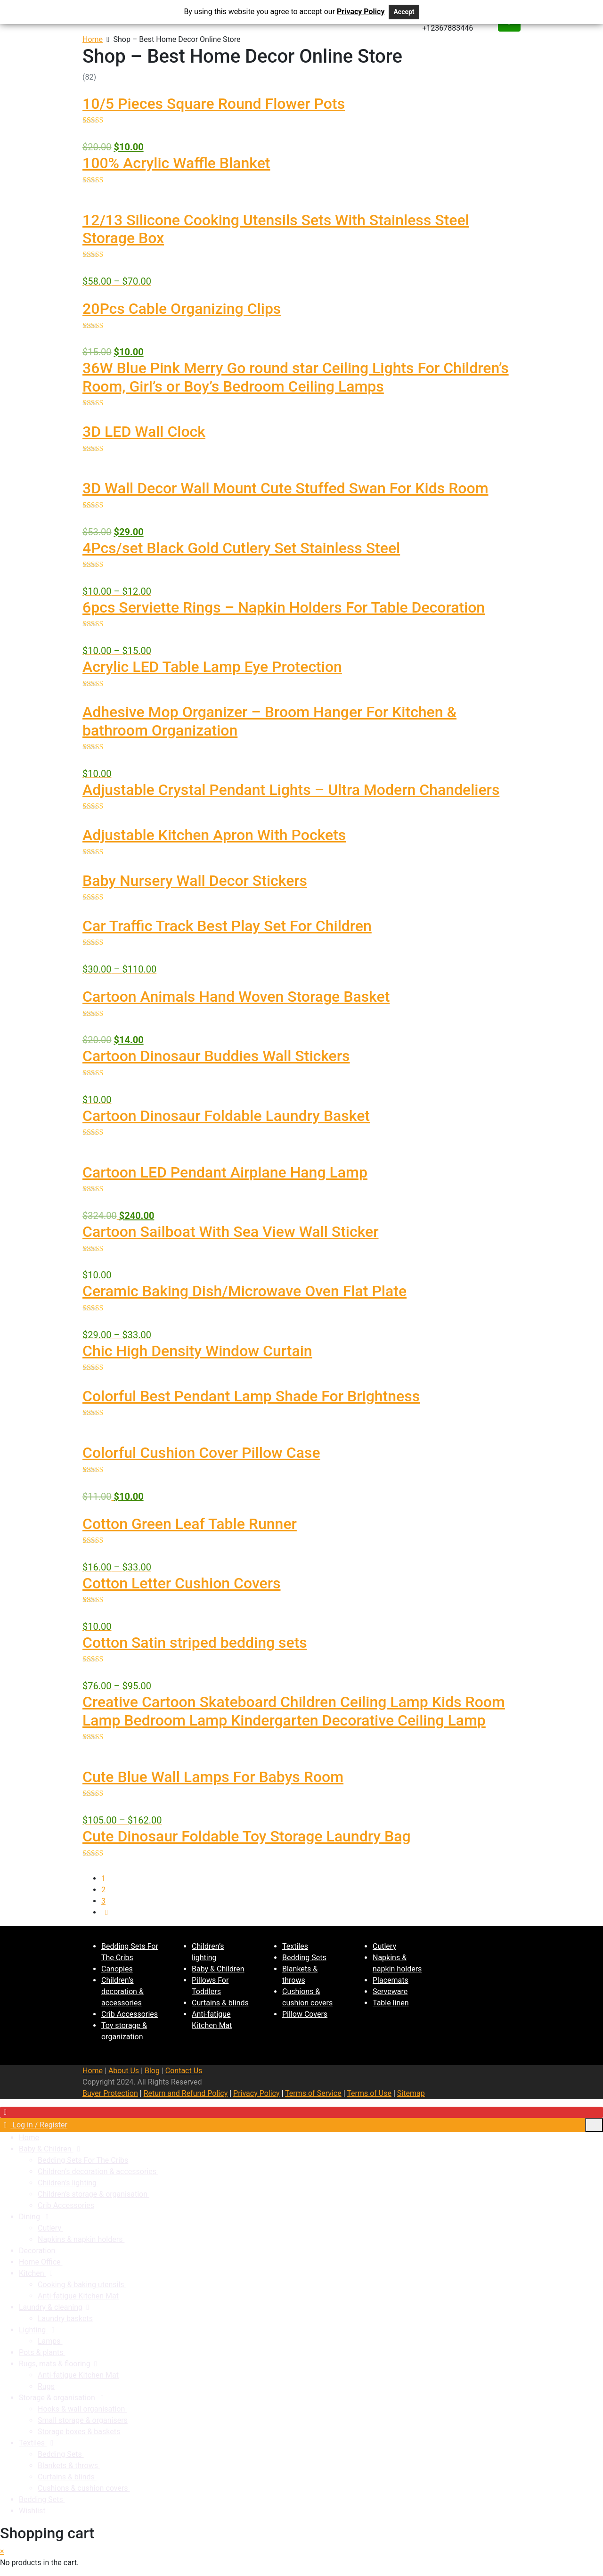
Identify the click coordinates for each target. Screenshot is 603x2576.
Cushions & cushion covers (84, 2488)
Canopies (117, 1968)
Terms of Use (369, 2093)
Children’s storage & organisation (93, 2194)
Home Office (41, 2261)
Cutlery (384, 1946)
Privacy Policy (256, 2093)
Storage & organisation (58, 2397)
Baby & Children (218, 1968)
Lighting (33, 2329)
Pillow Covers (304, 2014)
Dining (30, 2216)
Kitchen (32, 2273)
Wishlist (32, 2510)
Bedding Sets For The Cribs (83, 2160)
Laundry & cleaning (50, 2307)
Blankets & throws (69, 2465)
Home (92, 39)
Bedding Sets (304, 1957)
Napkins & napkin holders (81, 2239)
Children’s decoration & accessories (122, 1991)
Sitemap (411, 2093)
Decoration (38, 2250)
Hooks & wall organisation (82, 2408)
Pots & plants (42, 2352)
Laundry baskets (65, 2318)
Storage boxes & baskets (79, 2431)
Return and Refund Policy (186, 2093)
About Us (123, 2070)
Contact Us (184, 2070)
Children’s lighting (68, 2182)
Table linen (391, 2002)
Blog (152, 2070)
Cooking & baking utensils (82, 2284)
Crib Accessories (129, 2014)
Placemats (390, 1980)
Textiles (295, 1946)
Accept (403, 12)
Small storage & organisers (83, 2420)
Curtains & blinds (220, 2002)
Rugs (46, 2386)
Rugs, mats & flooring (54, 2363)
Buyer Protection (110, 2093)
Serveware (390, 1991)
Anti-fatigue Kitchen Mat (78, 2295)
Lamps (50, 2341)
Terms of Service (313, 2093)
